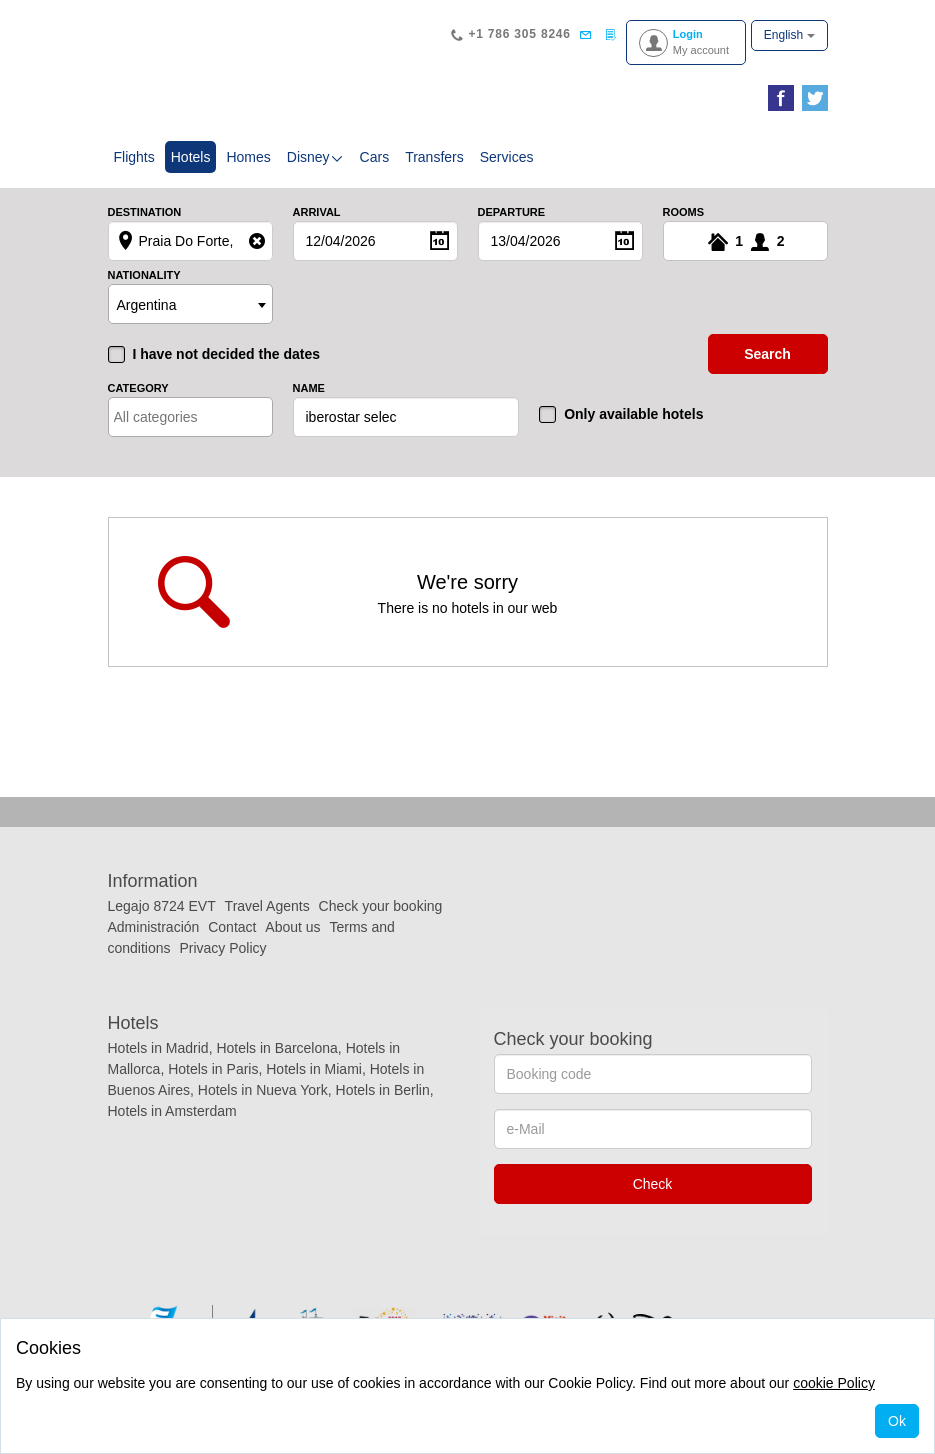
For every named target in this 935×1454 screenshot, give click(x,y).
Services (507, 157)
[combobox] (190, 304)
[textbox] (201, 417)
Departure (512, 212)
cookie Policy (834, 1383)
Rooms (684, 212)
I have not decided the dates (227, 354)
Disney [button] (315, 157)
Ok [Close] (897, 1421)
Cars (375, 157)
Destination (145, 212)
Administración (156, 927)
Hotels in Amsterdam (172, 1111)
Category (138, 388)
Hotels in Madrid (158, 1048)
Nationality (144, 275)
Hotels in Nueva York (263, 1090)
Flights (134, 157)
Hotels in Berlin (383, 1090)
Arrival (317, 212)
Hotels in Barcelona (276, 1048)
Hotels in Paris (213, 1069)
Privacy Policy (222, 948)
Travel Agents (267, 906)
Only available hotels (633, 414)
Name (309, 388)
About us (292, 927)
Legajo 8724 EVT (162, 906)
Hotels (194, 155)
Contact (232, 927)
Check (653, 1184)
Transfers (434, 157)
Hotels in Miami (314, 1069)
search (767, 354)
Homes (248, 157)
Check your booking (381, 906)
